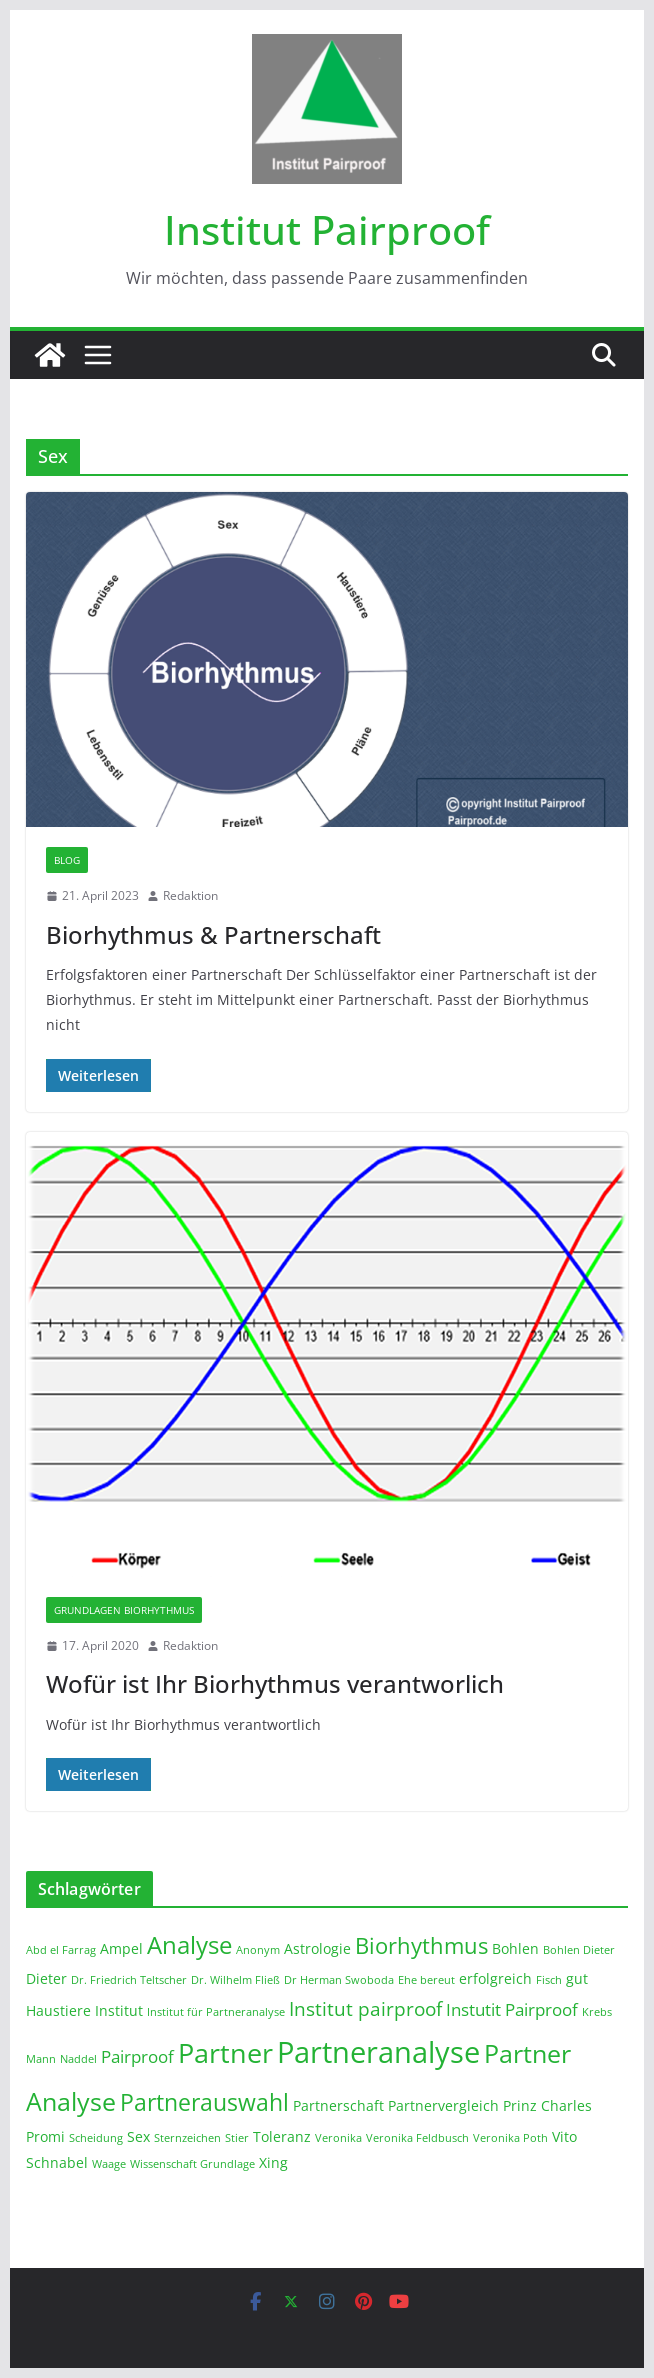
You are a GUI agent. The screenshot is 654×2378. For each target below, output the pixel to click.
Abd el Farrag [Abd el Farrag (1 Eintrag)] (61, 1950)
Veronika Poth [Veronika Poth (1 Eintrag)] (510, 2138)
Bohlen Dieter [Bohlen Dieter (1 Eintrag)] (579, 1950)
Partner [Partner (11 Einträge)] (225, 2052)
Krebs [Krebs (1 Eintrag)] (597, 2012)
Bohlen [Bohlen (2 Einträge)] (515, 1948)
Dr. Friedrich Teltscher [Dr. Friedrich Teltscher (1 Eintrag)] (129, 1980)
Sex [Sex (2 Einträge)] (138, 2136)
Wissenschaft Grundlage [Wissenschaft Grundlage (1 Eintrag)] (192, 2164)
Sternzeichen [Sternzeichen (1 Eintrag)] (187, 2138)
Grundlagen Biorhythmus (124, 1610)
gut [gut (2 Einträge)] (577, 1978)
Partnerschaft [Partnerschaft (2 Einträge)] (338, 2105)
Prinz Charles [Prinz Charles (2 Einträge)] (547, 2105)
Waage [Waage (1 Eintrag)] (109, 2164)
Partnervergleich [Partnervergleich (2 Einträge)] (443, 2105)
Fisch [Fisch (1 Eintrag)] (549, 1980)
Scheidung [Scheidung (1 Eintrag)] (96, 2138)
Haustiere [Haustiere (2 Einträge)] (58, 2010)
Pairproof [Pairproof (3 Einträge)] (137, 2056)
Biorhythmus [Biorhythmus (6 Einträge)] (421, 1945)
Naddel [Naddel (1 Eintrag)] (78, 2059)
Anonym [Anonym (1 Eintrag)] (258, 1950)
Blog (67, 860)
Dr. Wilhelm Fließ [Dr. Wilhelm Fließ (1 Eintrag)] (235, 1980)
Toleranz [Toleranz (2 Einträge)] (282, 2136)
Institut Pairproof (327, 229)
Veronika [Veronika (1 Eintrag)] (338, 2138)
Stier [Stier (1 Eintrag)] (237, 2138)
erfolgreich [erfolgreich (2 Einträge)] (495, 1978)
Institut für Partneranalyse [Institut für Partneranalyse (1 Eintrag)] (216, 2012)
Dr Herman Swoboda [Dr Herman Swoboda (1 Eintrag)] (339, 1980)
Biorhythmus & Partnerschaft (213, 934)
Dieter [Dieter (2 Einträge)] (46, 1978)
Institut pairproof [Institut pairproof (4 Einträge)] (365, 2009)
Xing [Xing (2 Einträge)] (273, 2162)
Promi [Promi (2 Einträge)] (45, 2136)
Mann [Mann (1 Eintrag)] (41, 2059)
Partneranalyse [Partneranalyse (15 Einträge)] (378, 2052)
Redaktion (190, 895)
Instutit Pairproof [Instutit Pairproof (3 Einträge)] (512, 2009)
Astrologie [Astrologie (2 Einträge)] (317, 1948)
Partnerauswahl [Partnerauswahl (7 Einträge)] (204, 2102)
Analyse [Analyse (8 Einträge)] (189, 1944)
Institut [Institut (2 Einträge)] (119, 2010)
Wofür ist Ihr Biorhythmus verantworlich (275, 1683)
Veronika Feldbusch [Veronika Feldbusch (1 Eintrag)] (417, 2138)
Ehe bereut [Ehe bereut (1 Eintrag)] (426, 1980)
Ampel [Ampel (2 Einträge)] (121, 1948)
